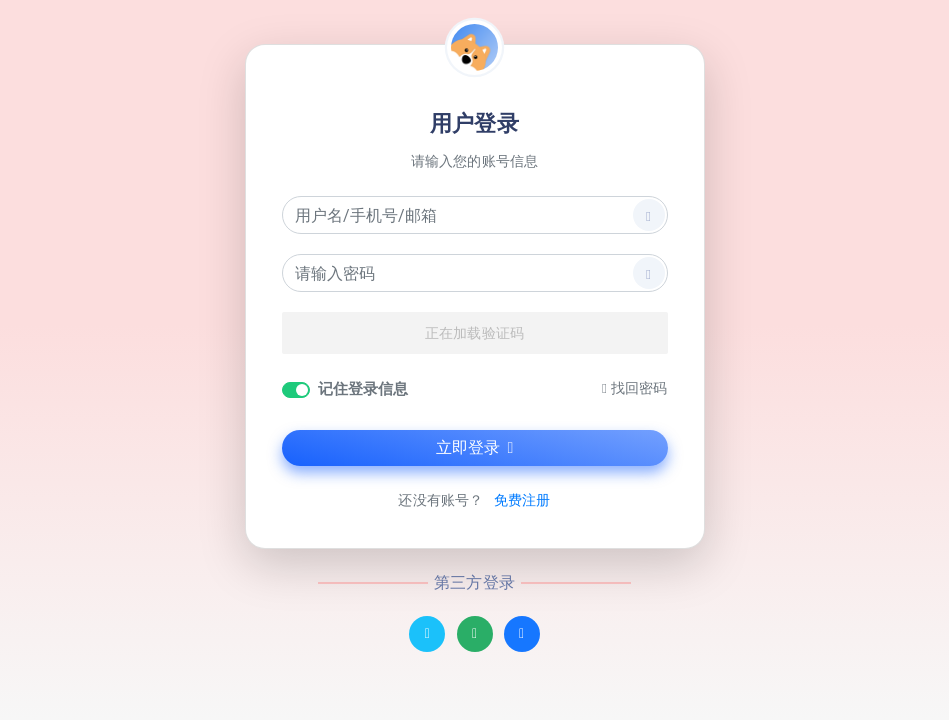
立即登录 (475, 447)
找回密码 (635, 388)
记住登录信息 (363, 389)
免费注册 (522, 500)
